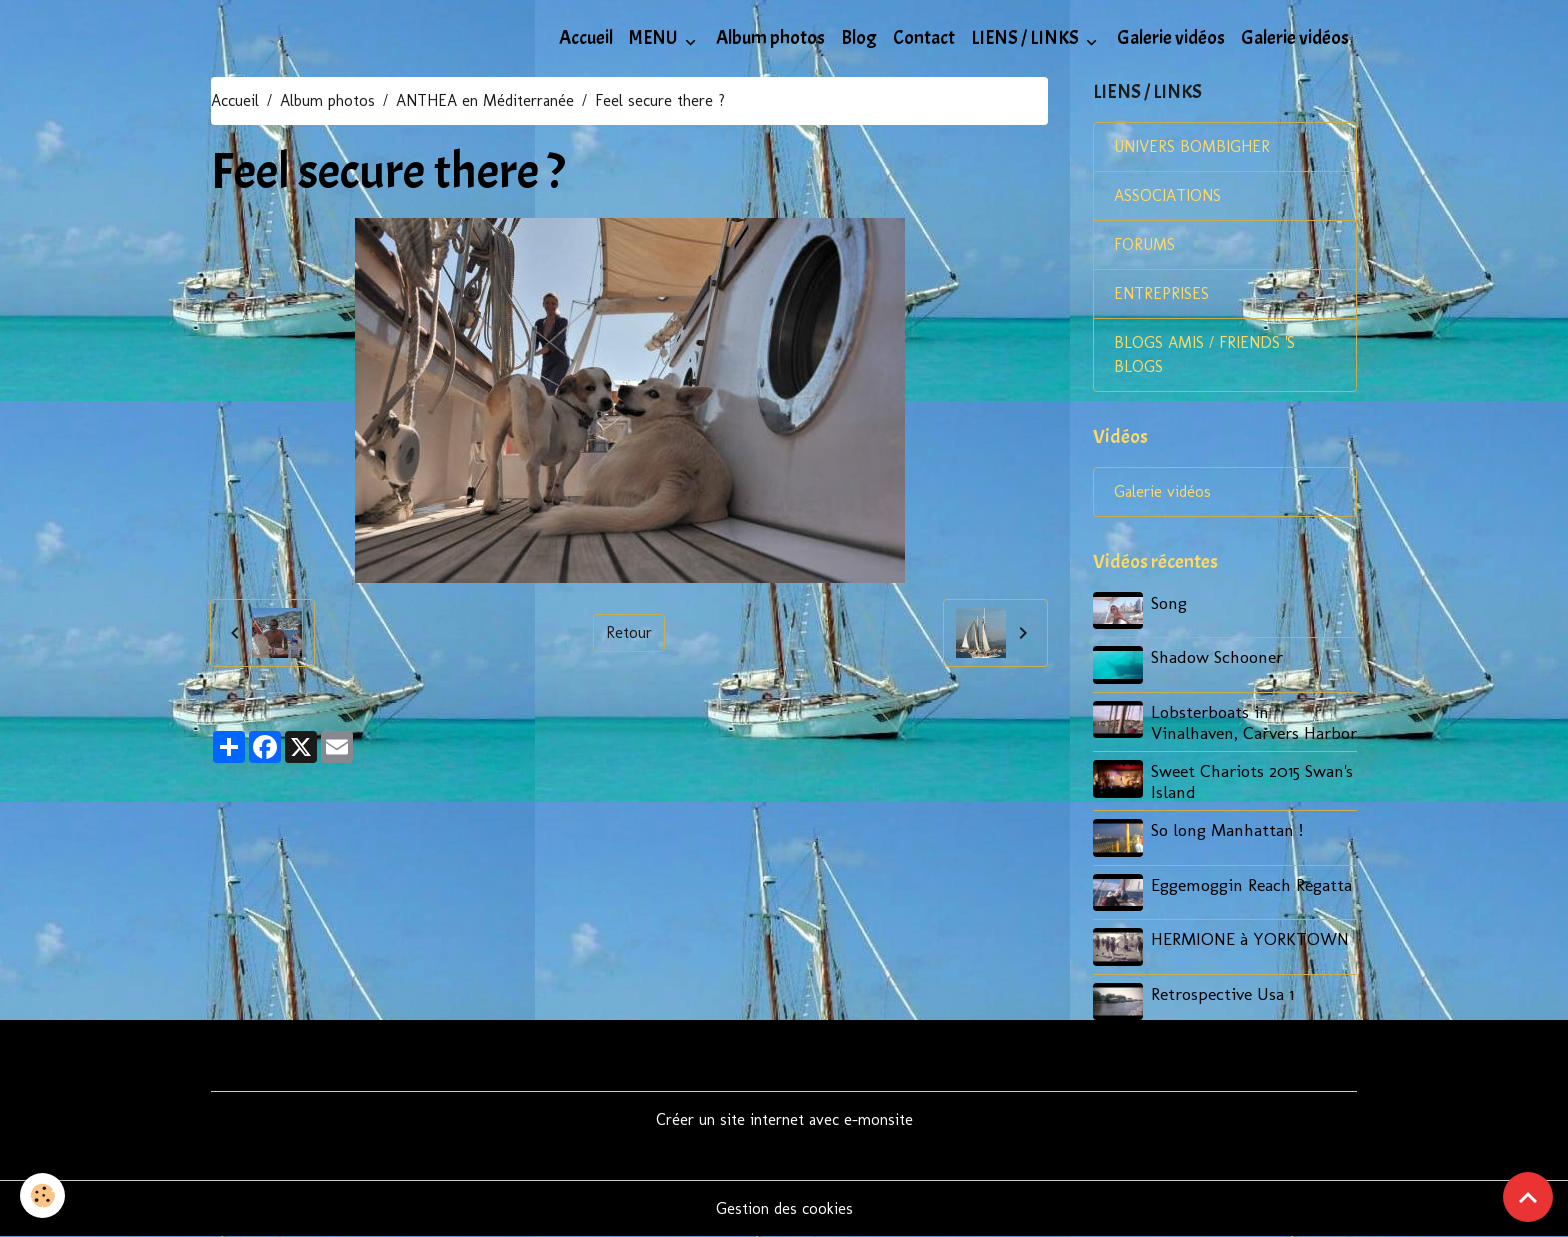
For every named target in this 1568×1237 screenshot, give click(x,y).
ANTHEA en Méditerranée (485, 100)
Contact (924, 38)
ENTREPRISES (1161, 293)
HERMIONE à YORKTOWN (1250, 938)
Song (1169, 602)
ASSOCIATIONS (1167, 195)
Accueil (586, 38)
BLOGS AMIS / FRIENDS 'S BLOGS (1204, 354)
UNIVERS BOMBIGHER (1192, 146)
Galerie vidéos (1171, 38)
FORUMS (1144, 244)
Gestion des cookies (784, 1208)
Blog (859, 38)
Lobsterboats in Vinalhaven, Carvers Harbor (1254, 722)
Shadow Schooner (1217, 656)
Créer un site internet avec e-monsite (784, 1119)
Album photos (770, 38)
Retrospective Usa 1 (1222, 993)
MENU (655, 38)
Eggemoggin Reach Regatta (1251, 884)
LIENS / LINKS (1026, 38)
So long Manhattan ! (1227, 829)
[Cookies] (42, 1195)
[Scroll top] (1528, 1197)
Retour (629, 632)
